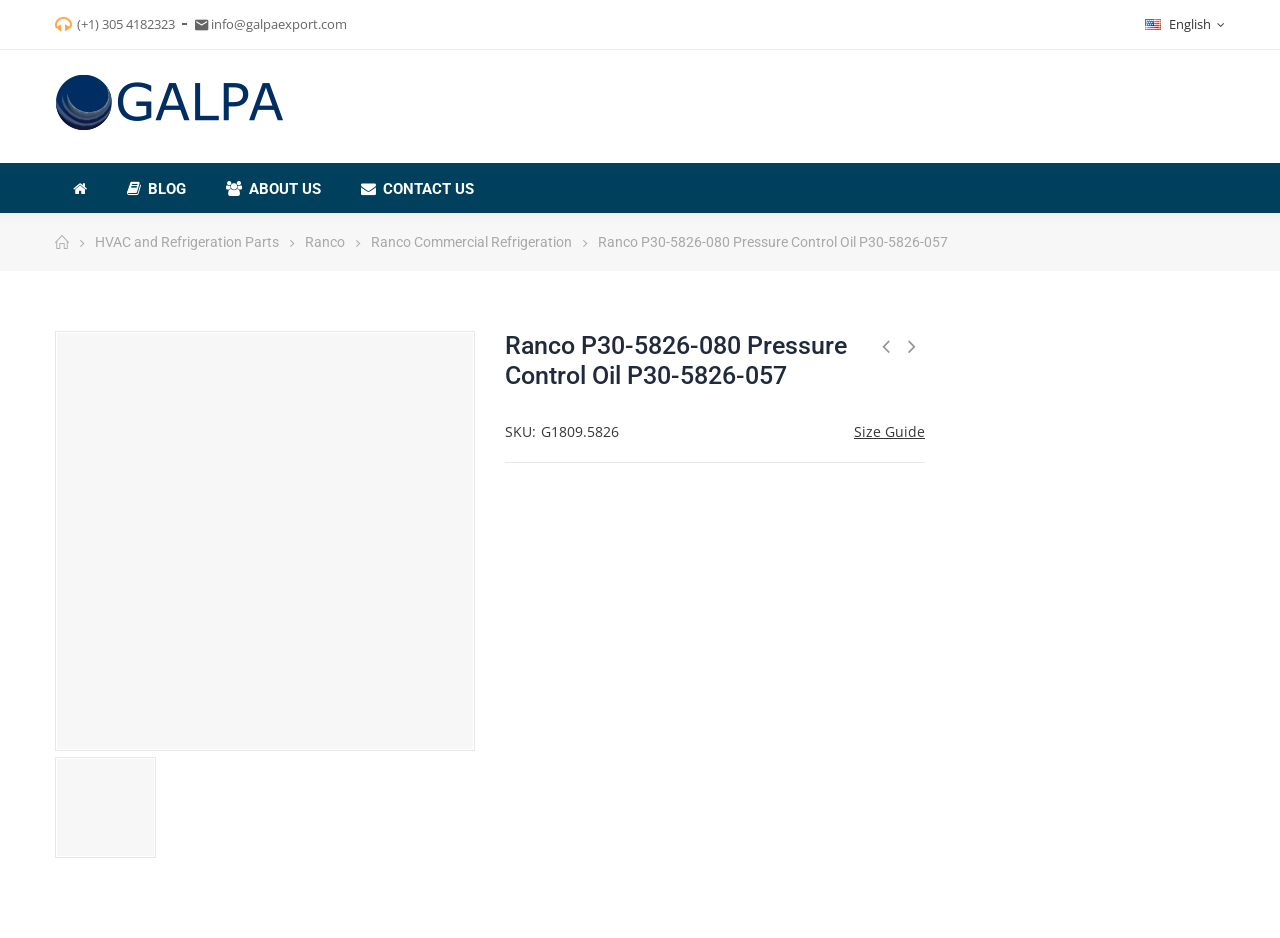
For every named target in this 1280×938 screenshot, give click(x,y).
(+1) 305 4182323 (126, 24)
